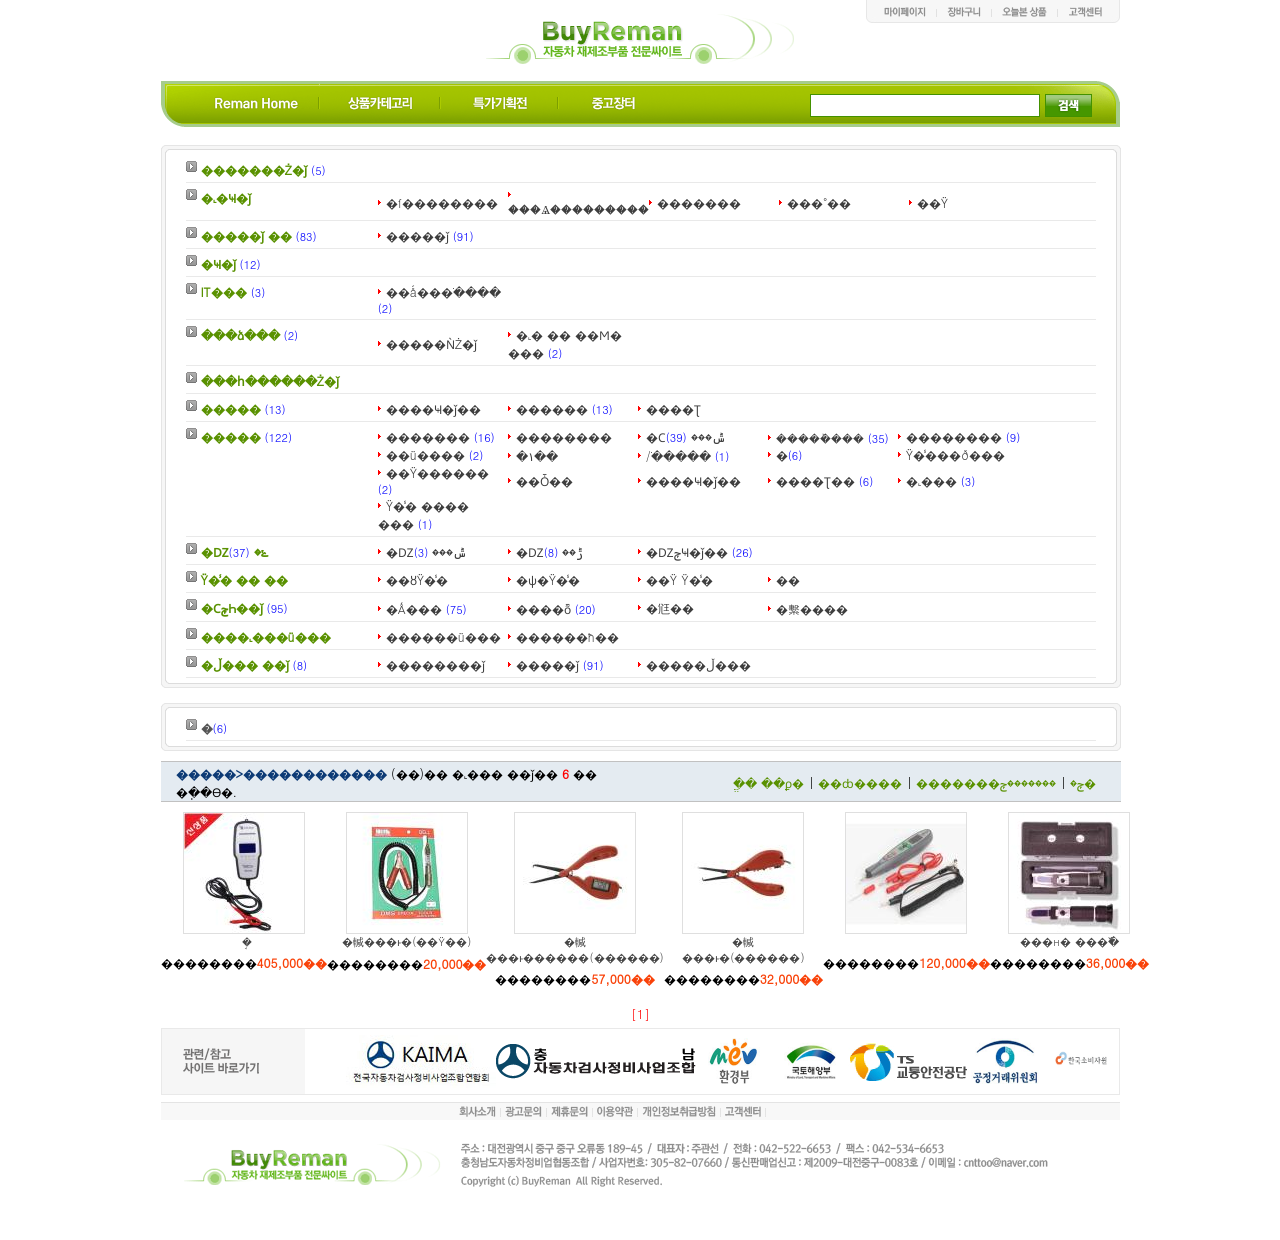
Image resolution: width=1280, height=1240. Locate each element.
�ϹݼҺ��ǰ (232, 607)
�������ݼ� (1048, 782)
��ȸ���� (860, 782)
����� (231, 408)
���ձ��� (240, 334)
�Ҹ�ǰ (218, 263)
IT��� (224, 291)
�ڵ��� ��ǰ (245, 664)
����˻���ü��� (266, 636)
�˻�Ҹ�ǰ (226, 197)
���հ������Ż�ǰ (270, 380)
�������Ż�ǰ (254, 169)
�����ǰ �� (246, 235)
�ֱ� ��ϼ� (768, 782)
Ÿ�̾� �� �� (245, 579)
